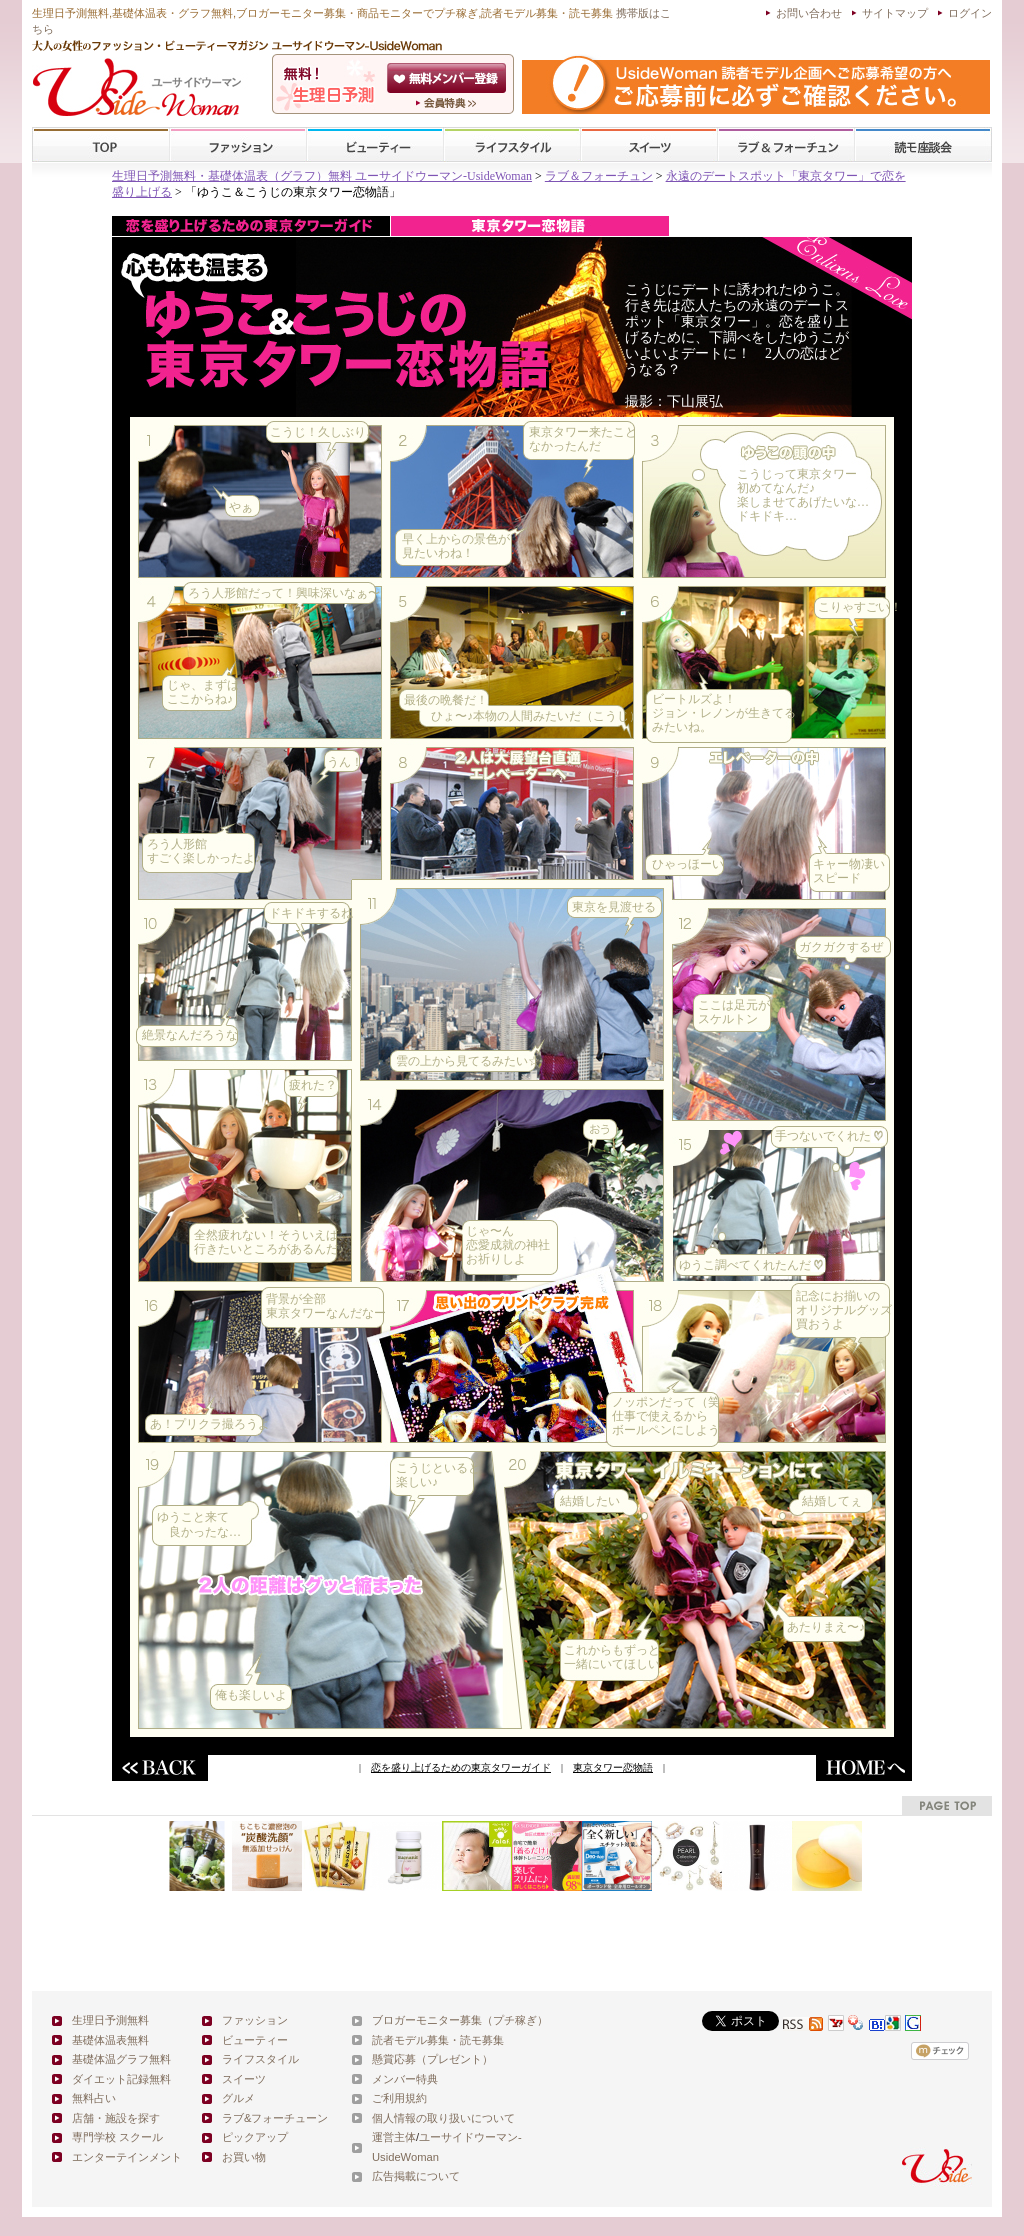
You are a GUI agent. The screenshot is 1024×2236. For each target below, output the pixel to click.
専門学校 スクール (117, 2137)
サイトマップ (895, 13)
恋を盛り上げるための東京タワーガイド (461, 1767)
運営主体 (394, 2137)
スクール (923, 145)
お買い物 (244, 2157)
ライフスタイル (512, 145)
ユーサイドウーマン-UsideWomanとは (448, 103)
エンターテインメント (127, 2157)
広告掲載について (416, 2176)
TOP (101, 145)
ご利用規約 (399, 2098)
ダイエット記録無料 (121, 2079)
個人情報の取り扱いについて (443, 2118)
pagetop (947, 1805)
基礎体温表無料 (110, 2040)
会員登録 (448, 78)
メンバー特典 (405, 2079)
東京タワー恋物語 (613, 1767)
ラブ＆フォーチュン (599, 176)
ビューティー (375, 145)
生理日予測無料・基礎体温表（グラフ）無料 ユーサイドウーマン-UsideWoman (322, 176)
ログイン (970, 13)
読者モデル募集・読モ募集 (438, 2040)
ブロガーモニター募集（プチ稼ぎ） (460, 2020)
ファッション (238, 145)
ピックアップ (255, 2137)
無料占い (94, 2098)
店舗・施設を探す (116, 2118)
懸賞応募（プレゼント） (432, 2059)
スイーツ (649, 145)
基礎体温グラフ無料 (121, 2059)
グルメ (238, 2098)
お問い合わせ (809, 13)
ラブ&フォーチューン (786, 145)
